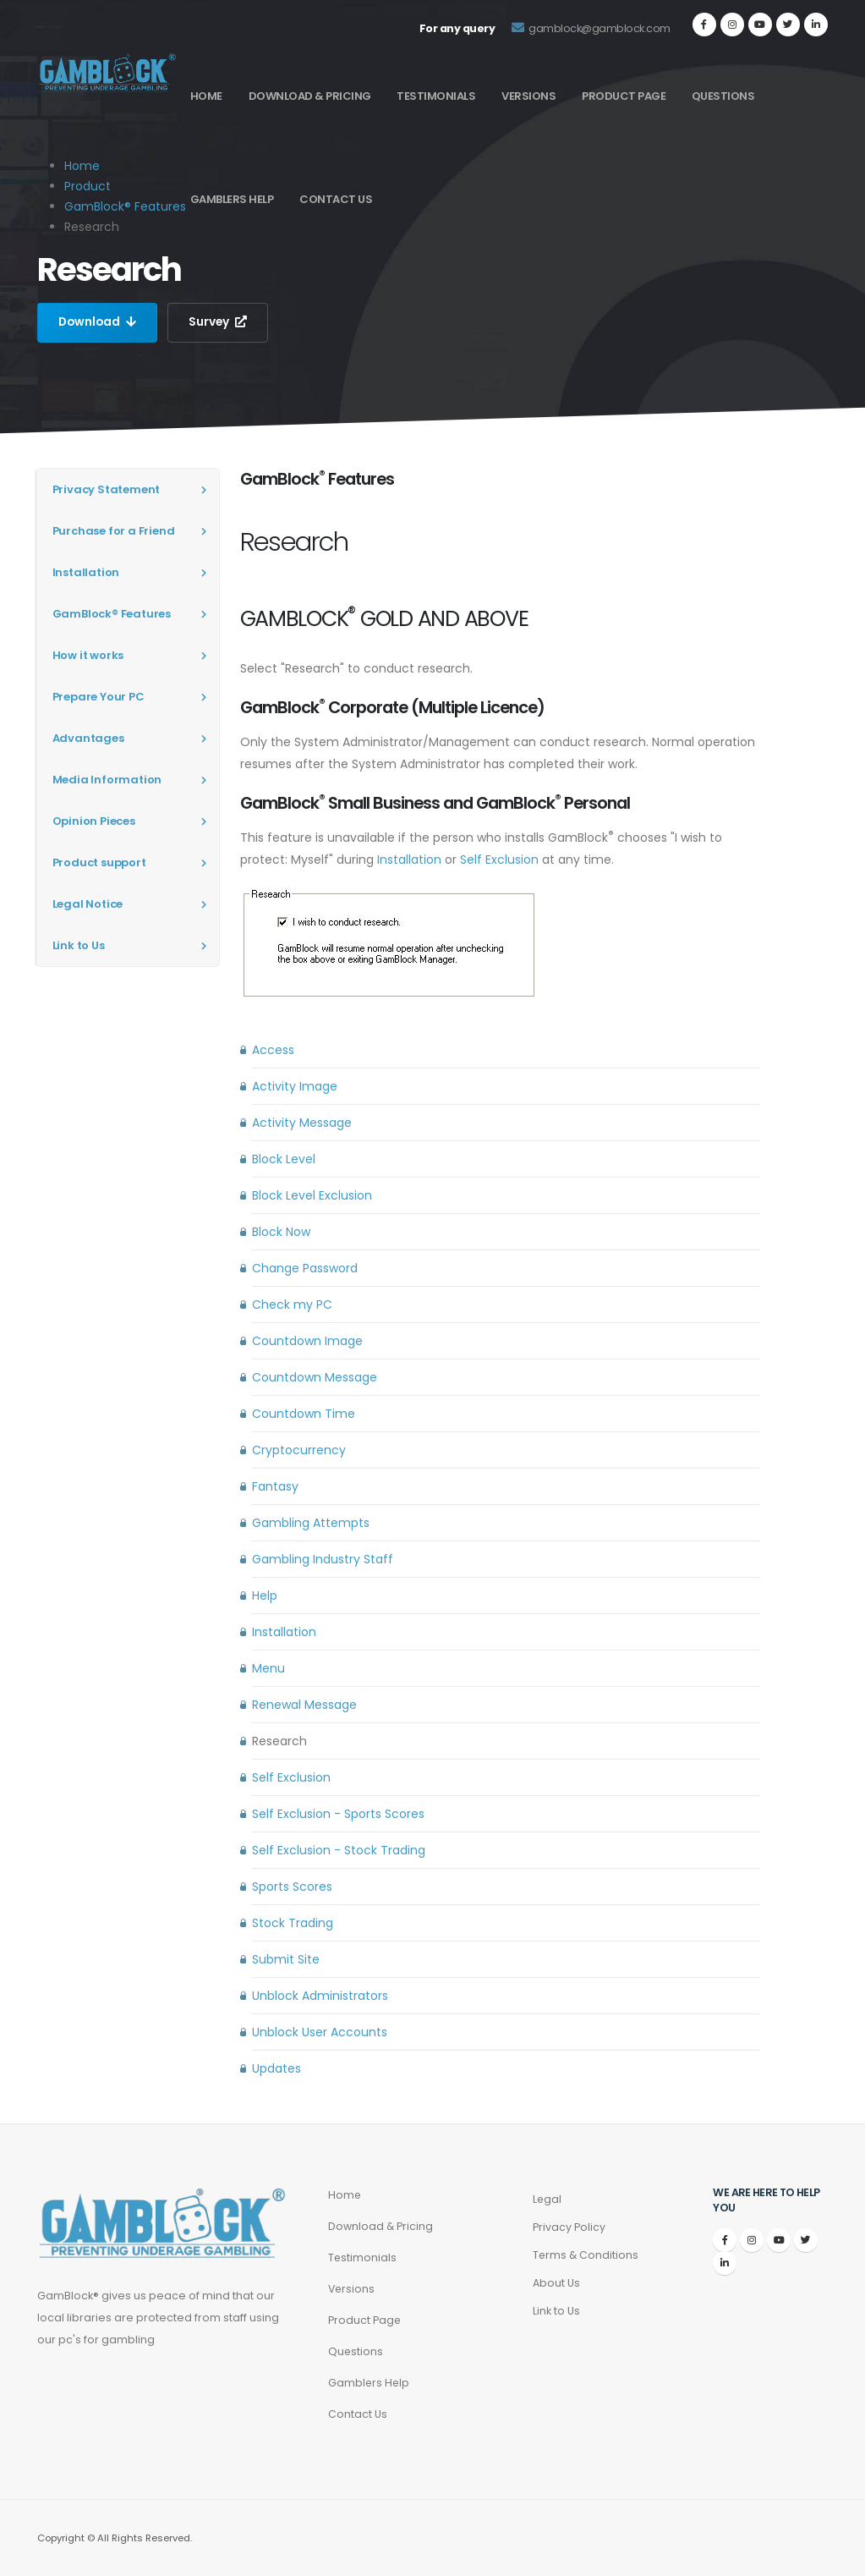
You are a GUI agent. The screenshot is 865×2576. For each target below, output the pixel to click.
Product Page (623, 96)
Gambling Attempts (311, 1522)
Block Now (281, 1231)
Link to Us (78, 945)
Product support (99, 862)
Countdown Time (303, 1413)
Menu (268, 1668)
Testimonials (436, 96)
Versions (528, 96)
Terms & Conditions (586, 2255)
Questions (723, 96)
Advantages (88, 738)
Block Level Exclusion (312, 1195)
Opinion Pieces (93, 821)
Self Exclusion (499, 859)
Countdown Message (314, 1377)
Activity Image (294, 1086)
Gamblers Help (232, 199)
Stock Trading (292, 1922)
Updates (276, 2068)
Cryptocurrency (299, 1450)
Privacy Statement (106, 489)
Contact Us (335, 199)
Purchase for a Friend (113, 531)
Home (206, 96)
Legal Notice (87, 904)
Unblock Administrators (320, 1995)
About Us (556, 2283)
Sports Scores (292, 1886)
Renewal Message (304, 1704)
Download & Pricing (310, 96)
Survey (220, 322)
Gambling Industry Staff (322, 1559)
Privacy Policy (569, 2227)
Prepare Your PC (98, 697)
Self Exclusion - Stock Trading (338, 1850)
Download (98, 322)
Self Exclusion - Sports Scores (338, 1813)
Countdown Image (307, 1340)
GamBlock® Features (125, 206)
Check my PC (292, 1304)
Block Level (283, 1159)
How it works (88, 655)
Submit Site (286, 1959)
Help (264, 1595)
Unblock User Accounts (319, 2032)
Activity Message (302, 1122)
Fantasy (275, 1486)
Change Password (305, 1268)
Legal (547, 2199)
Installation (86, 572)
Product (87, 186)
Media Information (107, 780)
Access (273, 1049)
